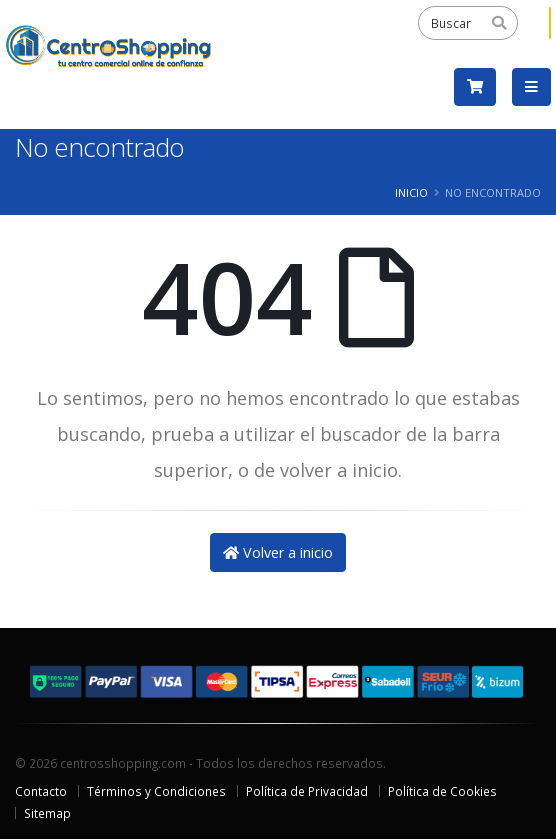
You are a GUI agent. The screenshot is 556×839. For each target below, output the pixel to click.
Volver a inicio (278, 552)
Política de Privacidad (307, 791)
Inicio (411, 192)
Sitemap (47, 813)
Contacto (41, 791)
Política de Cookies (442, 791)
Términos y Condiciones (156, 791)
